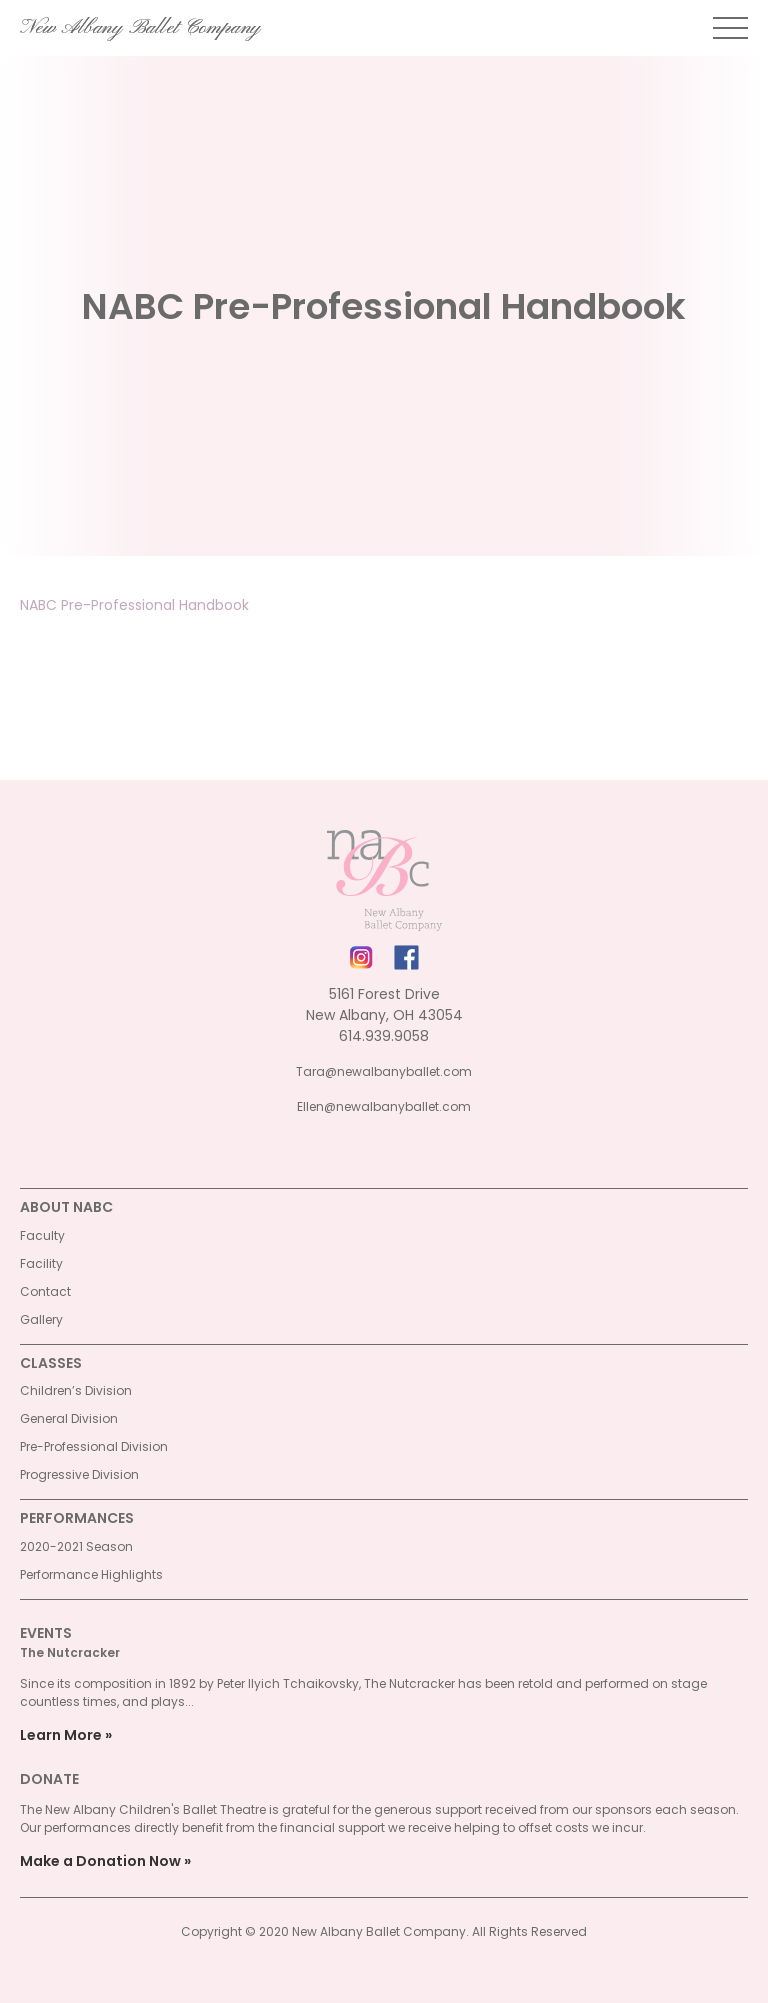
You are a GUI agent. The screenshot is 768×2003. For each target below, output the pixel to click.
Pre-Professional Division (94, 1446)
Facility (41, 1263)
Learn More (61, 1735)
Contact (45, 1291)
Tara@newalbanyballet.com (384, 1071)
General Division (69, 1418)
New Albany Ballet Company (140, 28)
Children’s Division (76, 1390)
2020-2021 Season (76, 1546)
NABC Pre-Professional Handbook (134, 605)
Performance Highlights (91, 1574)
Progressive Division (79, 1474)
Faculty (42, 1235)
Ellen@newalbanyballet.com (384, 1106)
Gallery (41, 1319)
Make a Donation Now (100, 1861)
